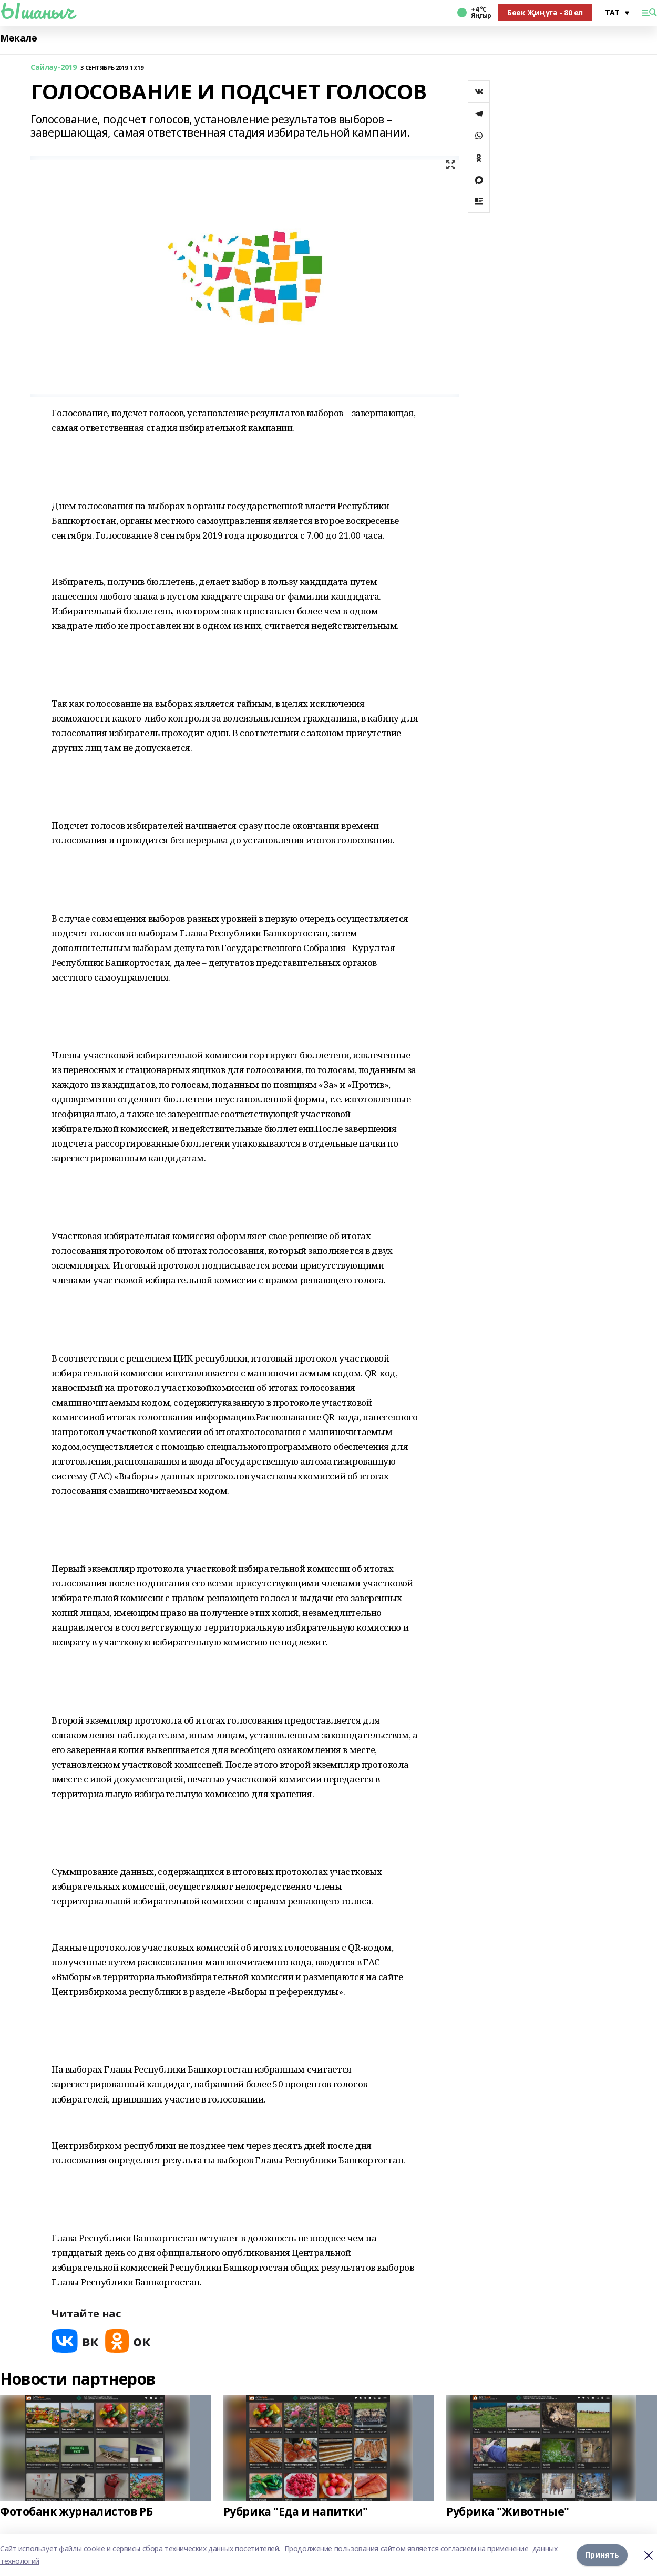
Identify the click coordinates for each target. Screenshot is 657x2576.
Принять (602, 2555)
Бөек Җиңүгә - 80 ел (545, 12)
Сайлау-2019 (53, 67)
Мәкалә (18, 38)
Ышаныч (37, 11)
